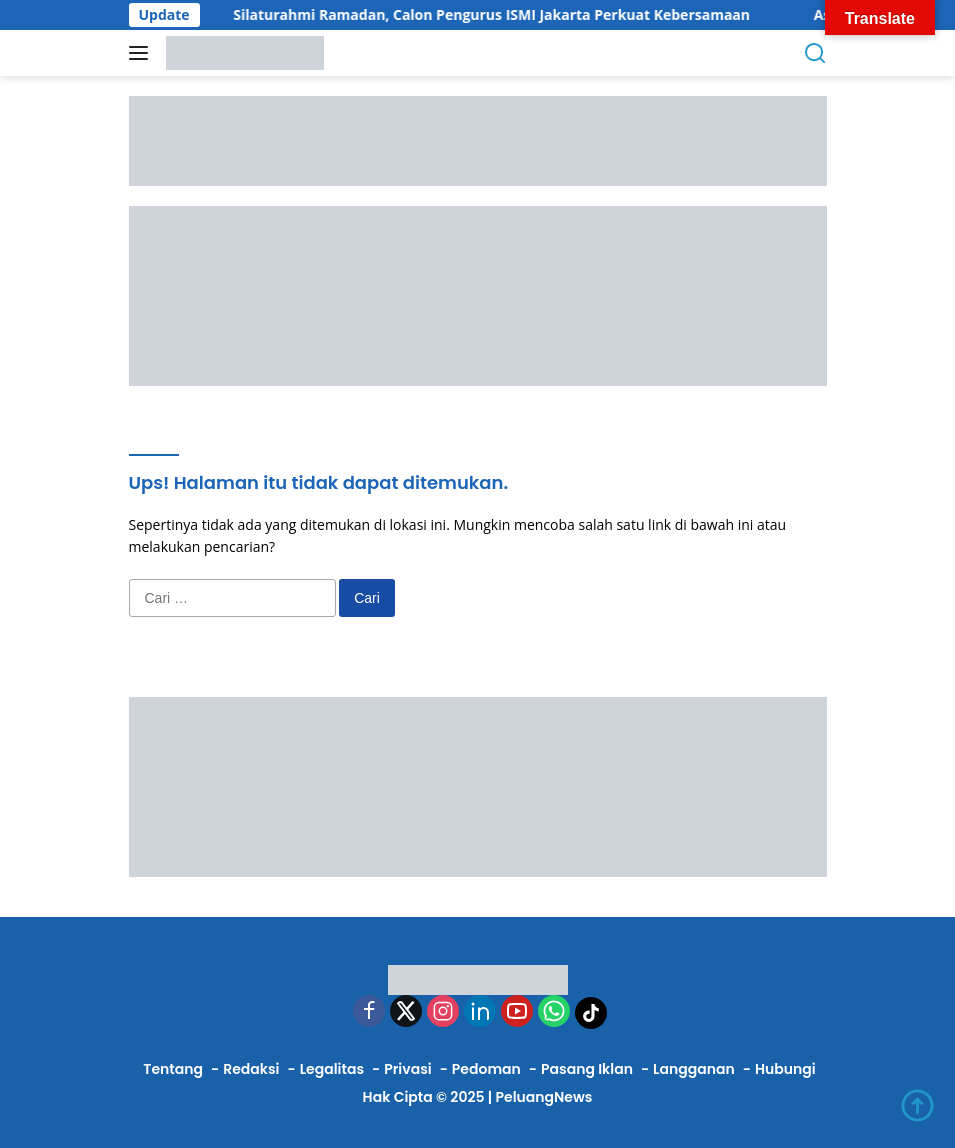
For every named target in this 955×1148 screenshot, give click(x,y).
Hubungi (785, 1069)
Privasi (407, 1069)
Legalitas (332, 1069)
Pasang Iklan (587, 1069)
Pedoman (486, 1069)
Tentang (173, 1069)
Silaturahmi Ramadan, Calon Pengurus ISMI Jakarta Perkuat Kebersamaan (501, 15)
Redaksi (251, 1069)
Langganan (694, 1069)
